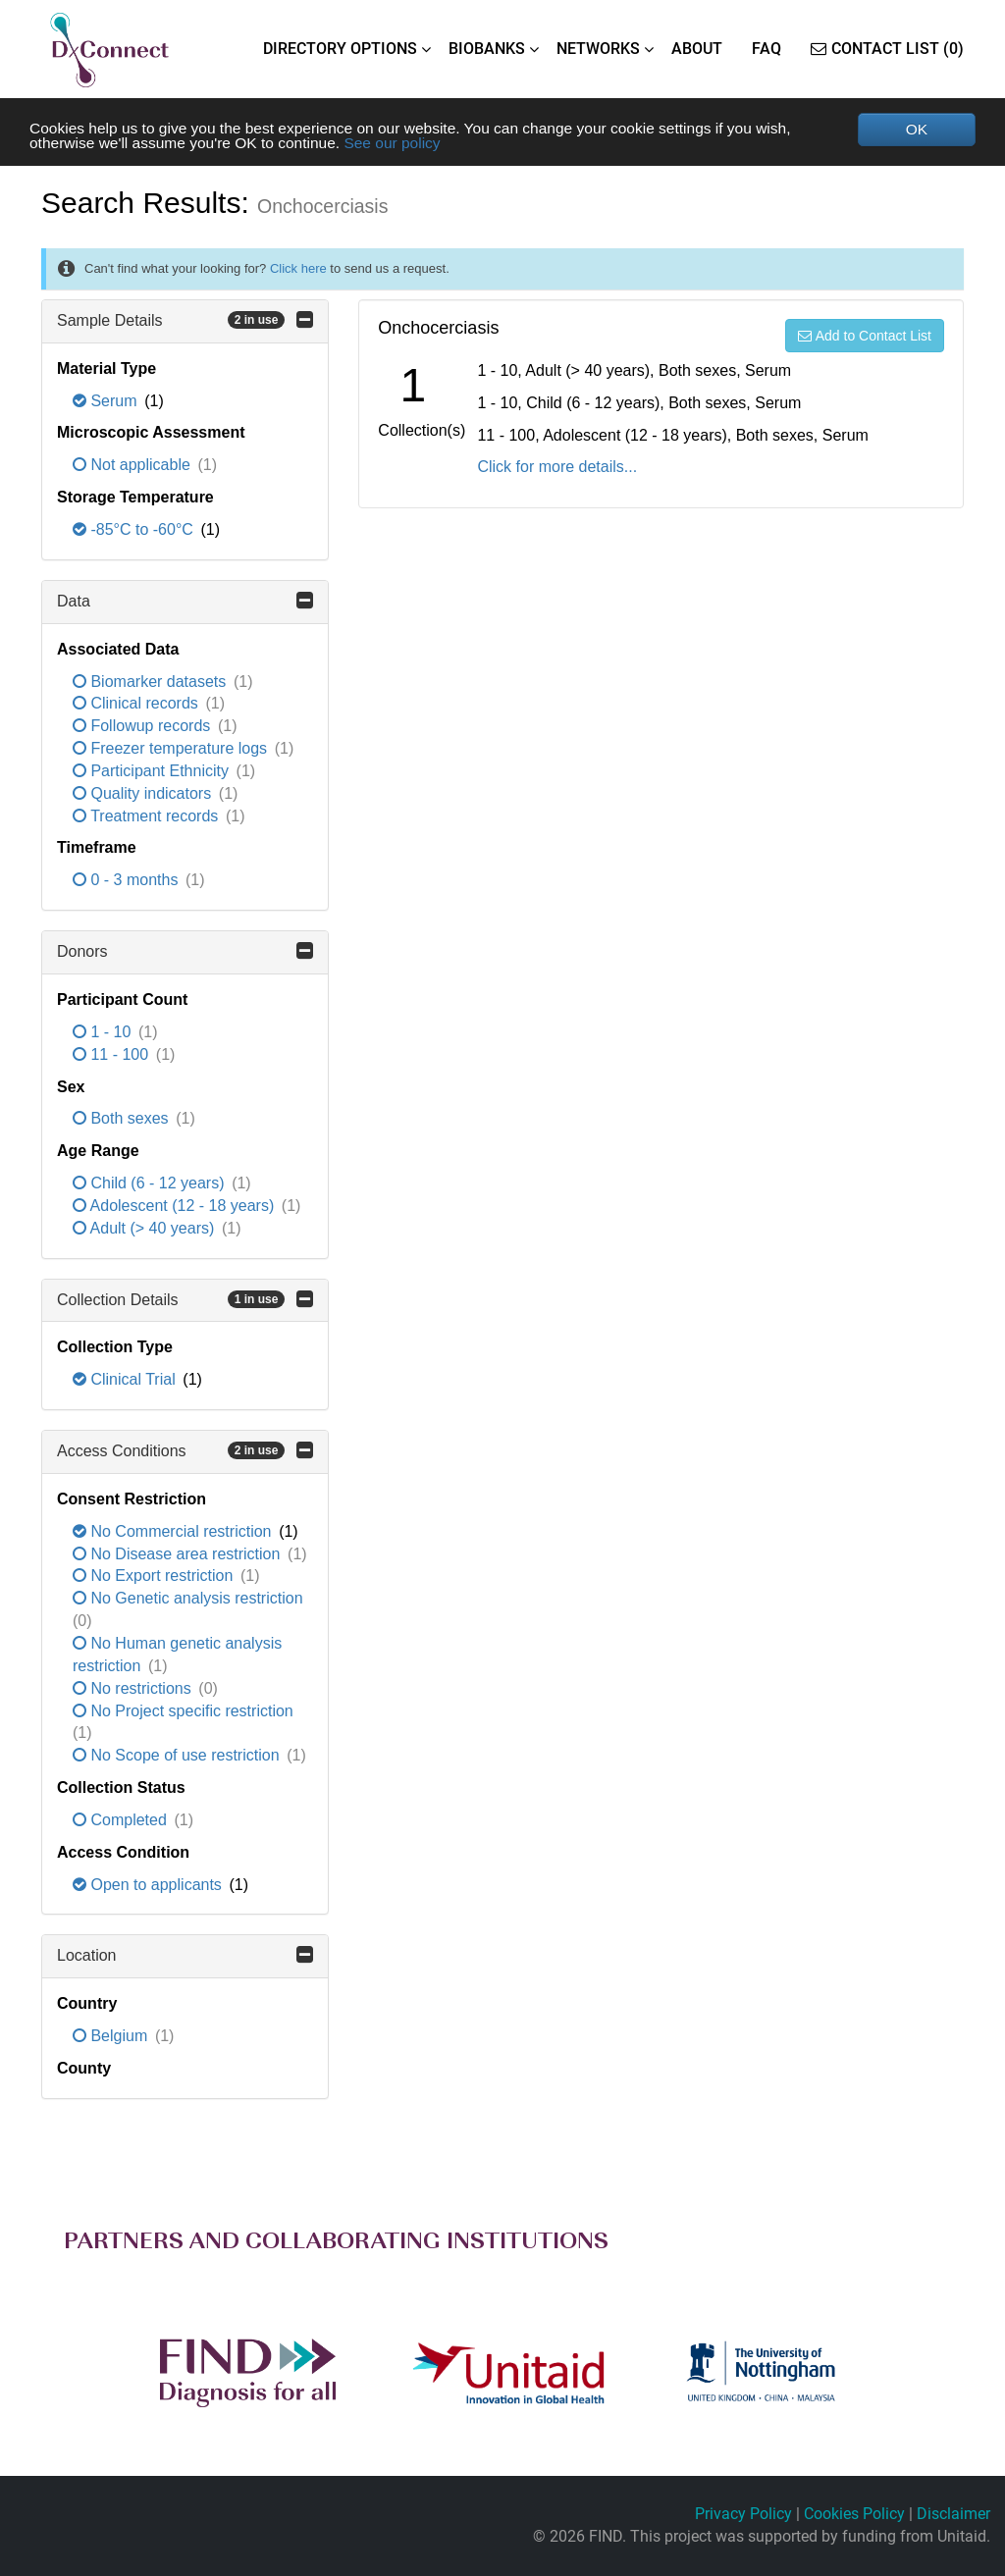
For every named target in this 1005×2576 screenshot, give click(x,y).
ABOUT (696, 48)
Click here (298, 269)
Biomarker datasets (152, 682)
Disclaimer (953, 2514)
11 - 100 (113, 1055)
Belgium (112, 2036)
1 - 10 (104, 1033)
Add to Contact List (864, 336)
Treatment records (148, 817)
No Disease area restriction (179, 1555)
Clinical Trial (126, 1381)
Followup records (144, 726)
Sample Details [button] (185, 321)
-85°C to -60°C (135, 530)
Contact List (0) (887, 48)
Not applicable (133, 466)
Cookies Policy (854, 2514)
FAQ (766, 48)
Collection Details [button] (185, 1300)
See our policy (403, 143)
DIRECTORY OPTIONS (340, 48)
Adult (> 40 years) (146, 1229)
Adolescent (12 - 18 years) (176, 1206)
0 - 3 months (128, 881)
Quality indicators (144, 794)
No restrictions (134, 1689)
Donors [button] (185, 952)
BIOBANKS (487, 48)
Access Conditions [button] (185, 1451)
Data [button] (185, 601)
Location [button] (185, 1957)
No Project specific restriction (183, 1712)
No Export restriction (155, 1577)
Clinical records (137, 705)
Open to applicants (149, 1885)
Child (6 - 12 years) (151, 1184)
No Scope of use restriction (178, 1756)
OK (916, 129)
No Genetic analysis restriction (188, 1600)
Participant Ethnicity (153, 771)
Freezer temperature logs (172, 749)
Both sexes (123, 1120)
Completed (122, 1821)
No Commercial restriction (174, 1532)
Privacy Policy (743, 2514)
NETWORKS (598, 48)
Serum (107, 402)
